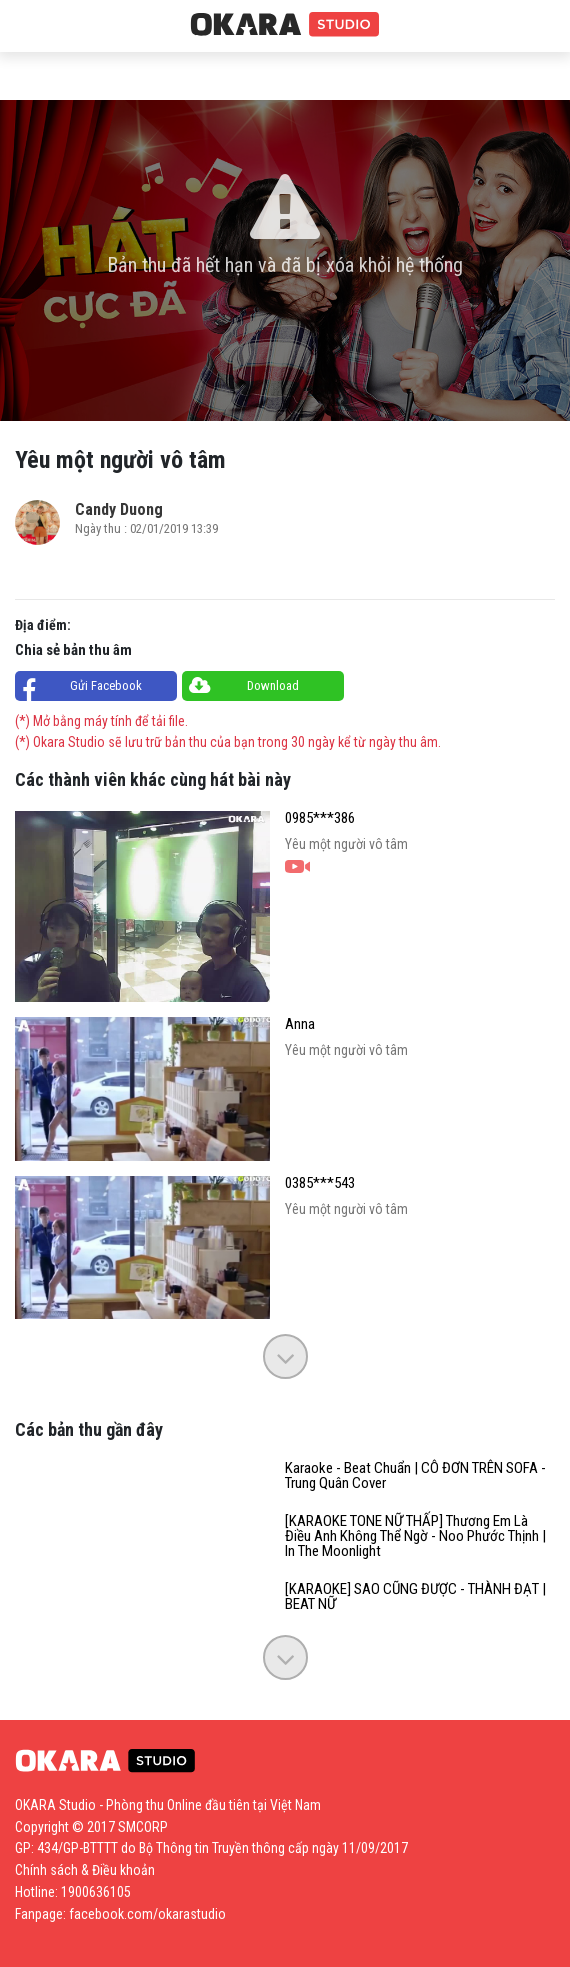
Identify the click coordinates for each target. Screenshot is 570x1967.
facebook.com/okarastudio (147, 1914)
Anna (300, 1024)
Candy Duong (119, 509)
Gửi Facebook (106, 685)
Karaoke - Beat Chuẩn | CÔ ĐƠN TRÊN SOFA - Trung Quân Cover (415, 1476)
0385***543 (320, 1183)
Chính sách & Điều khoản (85, 1870)
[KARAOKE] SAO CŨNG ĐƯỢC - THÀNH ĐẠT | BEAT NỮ (415, 1597)
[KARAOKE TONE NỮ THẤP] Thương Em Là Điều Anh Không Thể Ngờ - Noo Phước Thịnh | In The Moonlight (415, 1536)
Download (273, 685)
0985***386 (320, 818)
